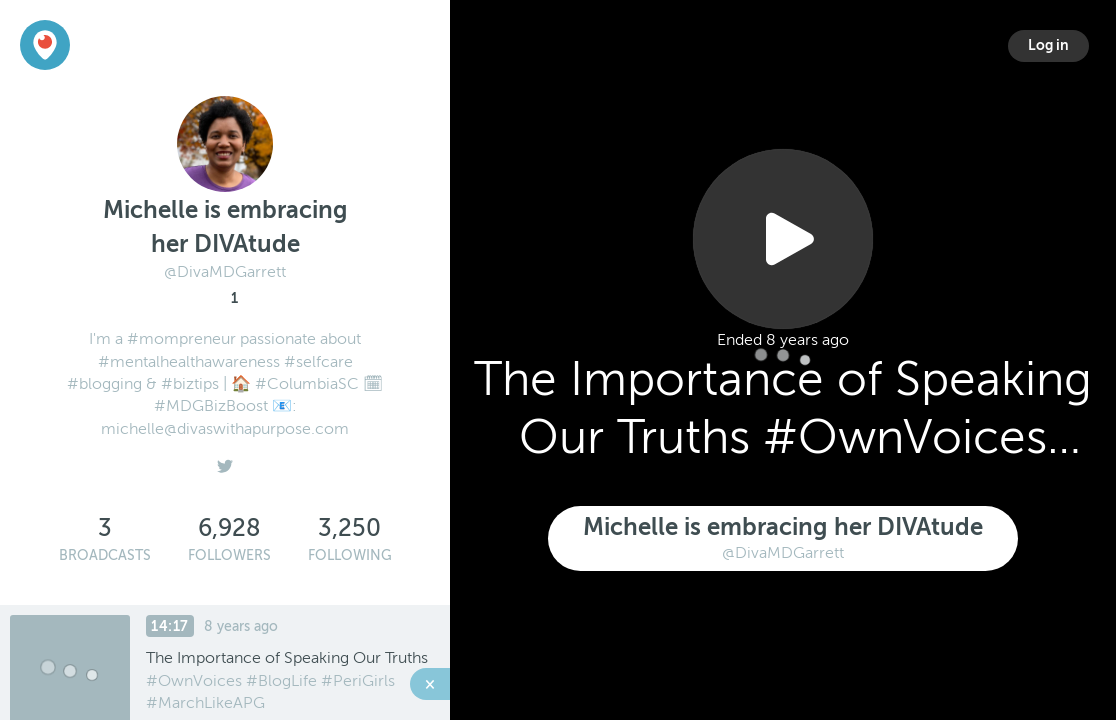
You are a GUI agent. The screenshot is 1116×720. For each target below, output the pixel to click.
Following (350, 555)
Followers (229, 555)
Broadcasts (105, 555)
